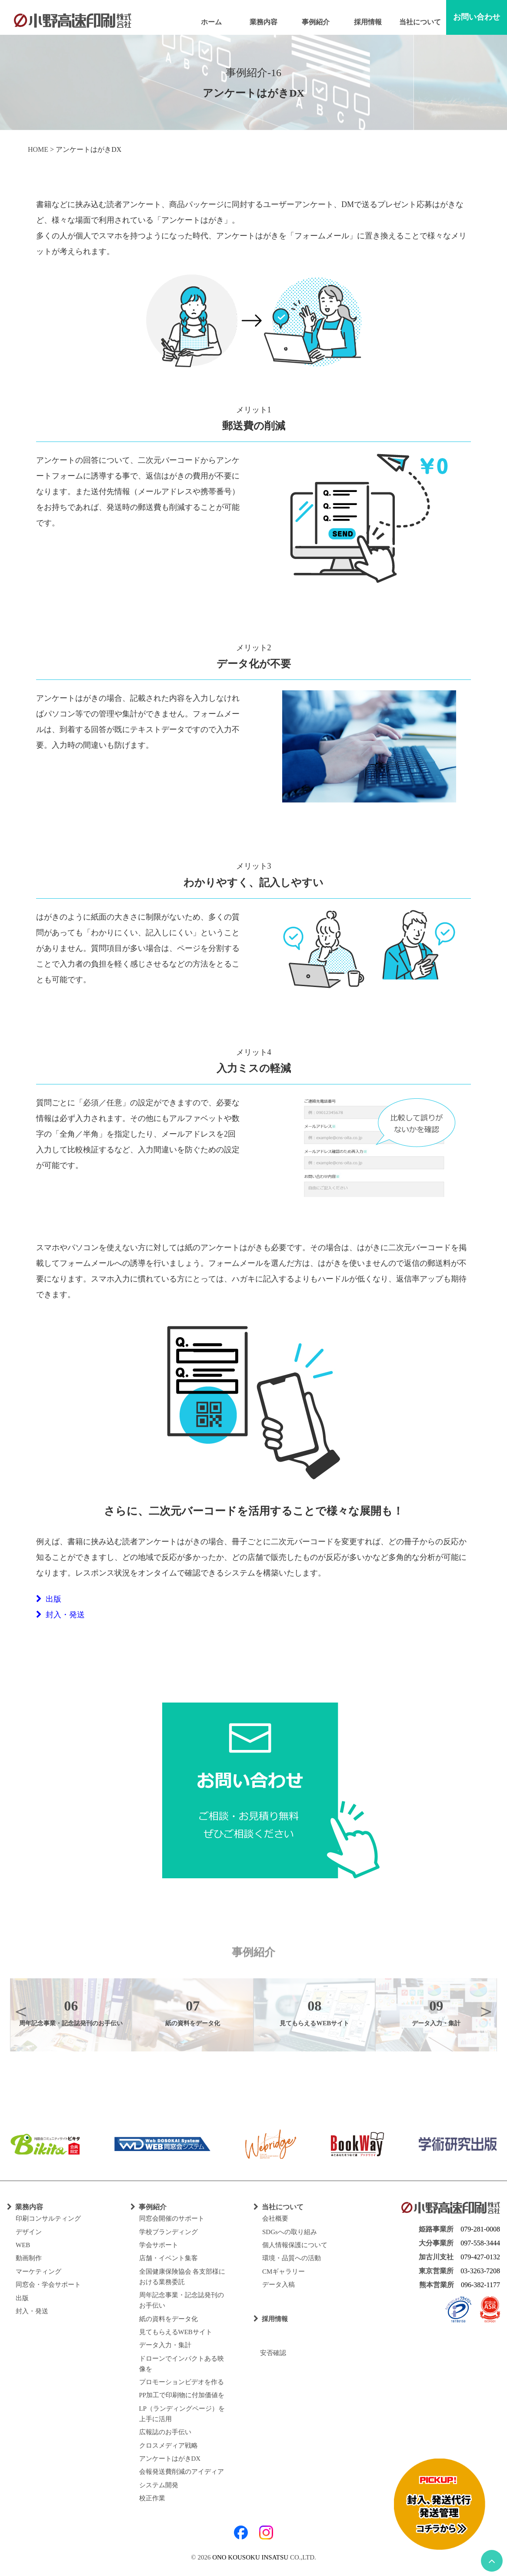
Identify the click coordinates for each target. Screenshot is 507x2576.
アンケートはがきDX (170, 2458)
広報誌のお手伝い (165, 2432)
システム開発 (158, 2485)
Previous (21, 2011)
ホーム (211, 22)
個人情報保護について (294, 2244)
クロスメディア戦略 (168, 2445)
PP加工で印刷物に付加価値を (182, 2395)
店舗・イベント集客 (168, 2258)
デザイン (29, 2231)
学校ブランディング (168, 2231)
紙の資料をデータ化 (168, 2318)
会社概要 (275, 2218)
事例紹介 (316, 22)
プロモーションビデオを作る (181, 2382)
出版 (48, 1599)
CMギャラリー (283, 2271)
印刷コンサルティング (48, 2218)
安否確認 (269, 2352)
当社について (420, 22)
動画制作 (29, 2258)
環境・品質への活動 (291, 2258)
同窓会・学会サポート (48, 2284)
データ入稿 (278, 2284)
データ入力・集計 (165, 2345)
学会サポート (158, 2244)
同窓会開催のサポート (171, 2218)
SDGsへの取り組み (289, 2231)
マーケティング (38, 2271)
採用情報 (368, 22)
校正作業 (152, 2498)
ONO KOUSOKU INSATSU (250, 2557)
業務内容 (263, 22)
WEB (23, 2244)
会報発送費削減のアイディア (181, 2471)
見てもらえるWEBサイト (175, 2331)
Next (486, 2011)
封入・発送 (60, 1614)
